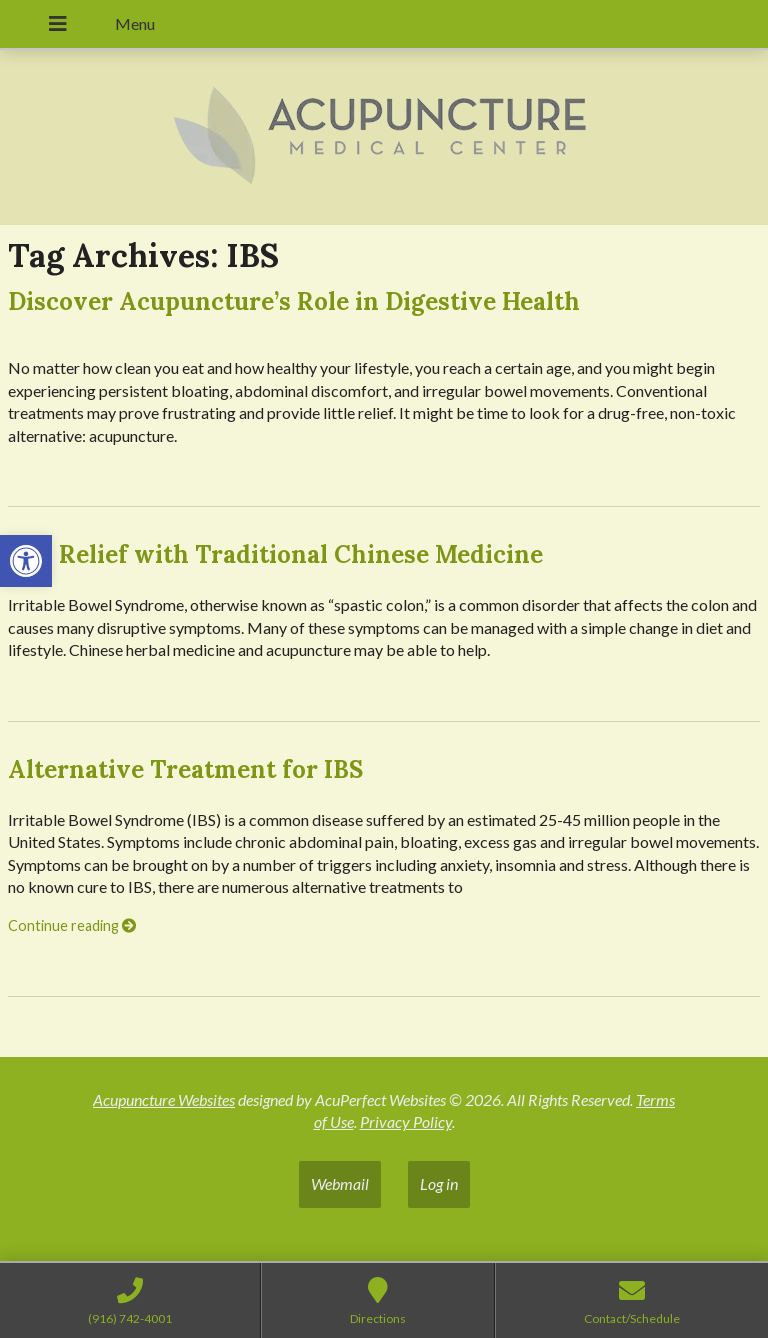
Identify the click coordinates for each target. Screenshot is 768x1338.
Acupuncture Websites (164, 1099)
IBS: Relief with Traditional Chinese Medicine (275, 554)
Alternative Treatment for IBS (185, 769)
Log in (439, 1183)
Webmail (340, 1183)
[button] (26, 561)
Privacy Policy (406, 1121)
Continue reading (72, 925)
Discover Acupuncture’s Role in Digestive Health (294, 301)
